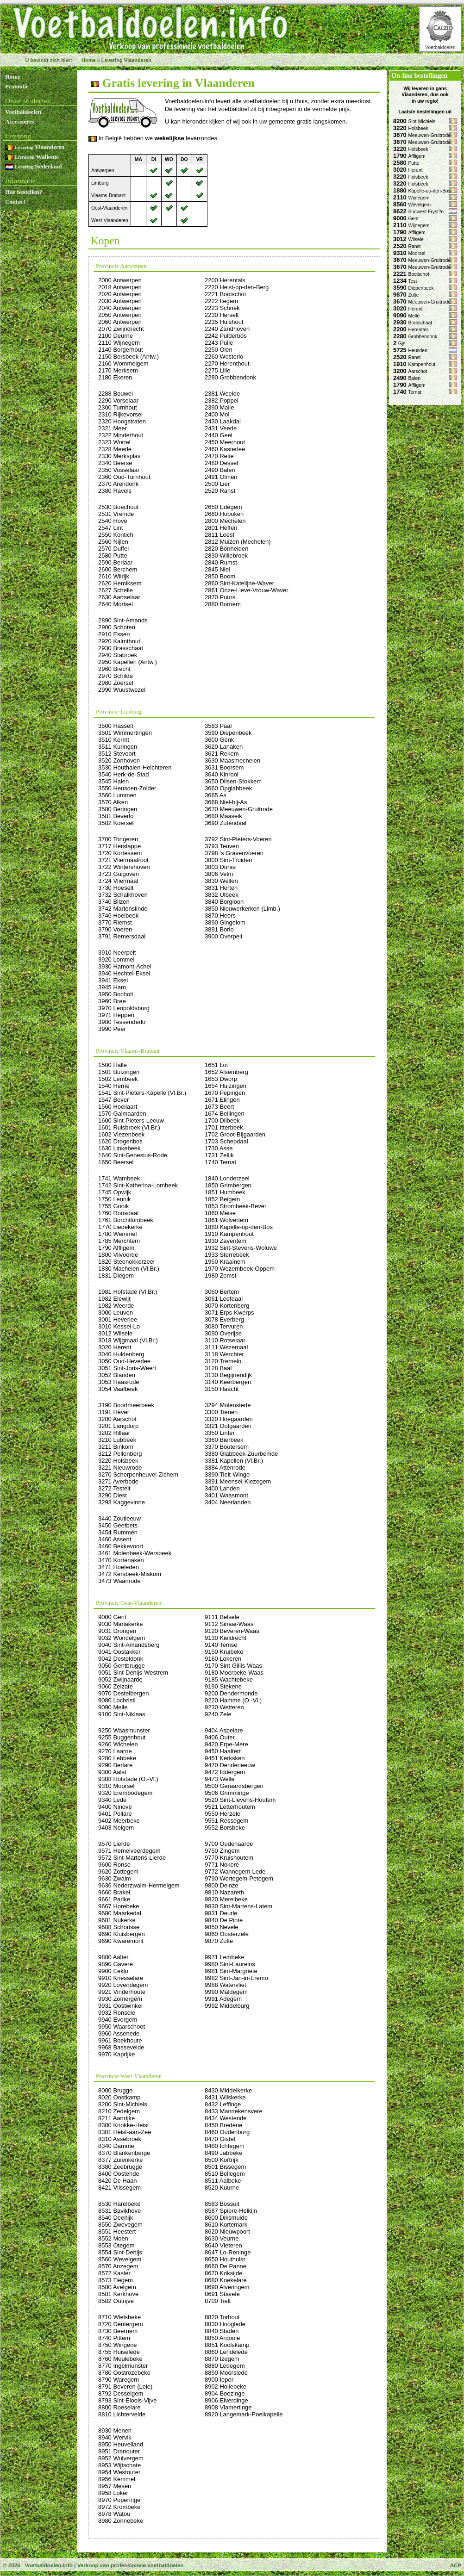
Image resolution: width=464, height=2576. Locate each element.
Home (89, 60)
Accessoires (19, 121)
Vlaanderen (35, 146)
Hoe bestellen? (23, 191)
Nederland (33, 166)
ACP (455, 2565)
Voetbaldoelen (440, 47)
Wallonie (32, 156)
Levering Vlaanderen (126, 60)
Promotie (17, 86)
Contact (15, 201)
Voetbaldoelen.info (48, 2565)
